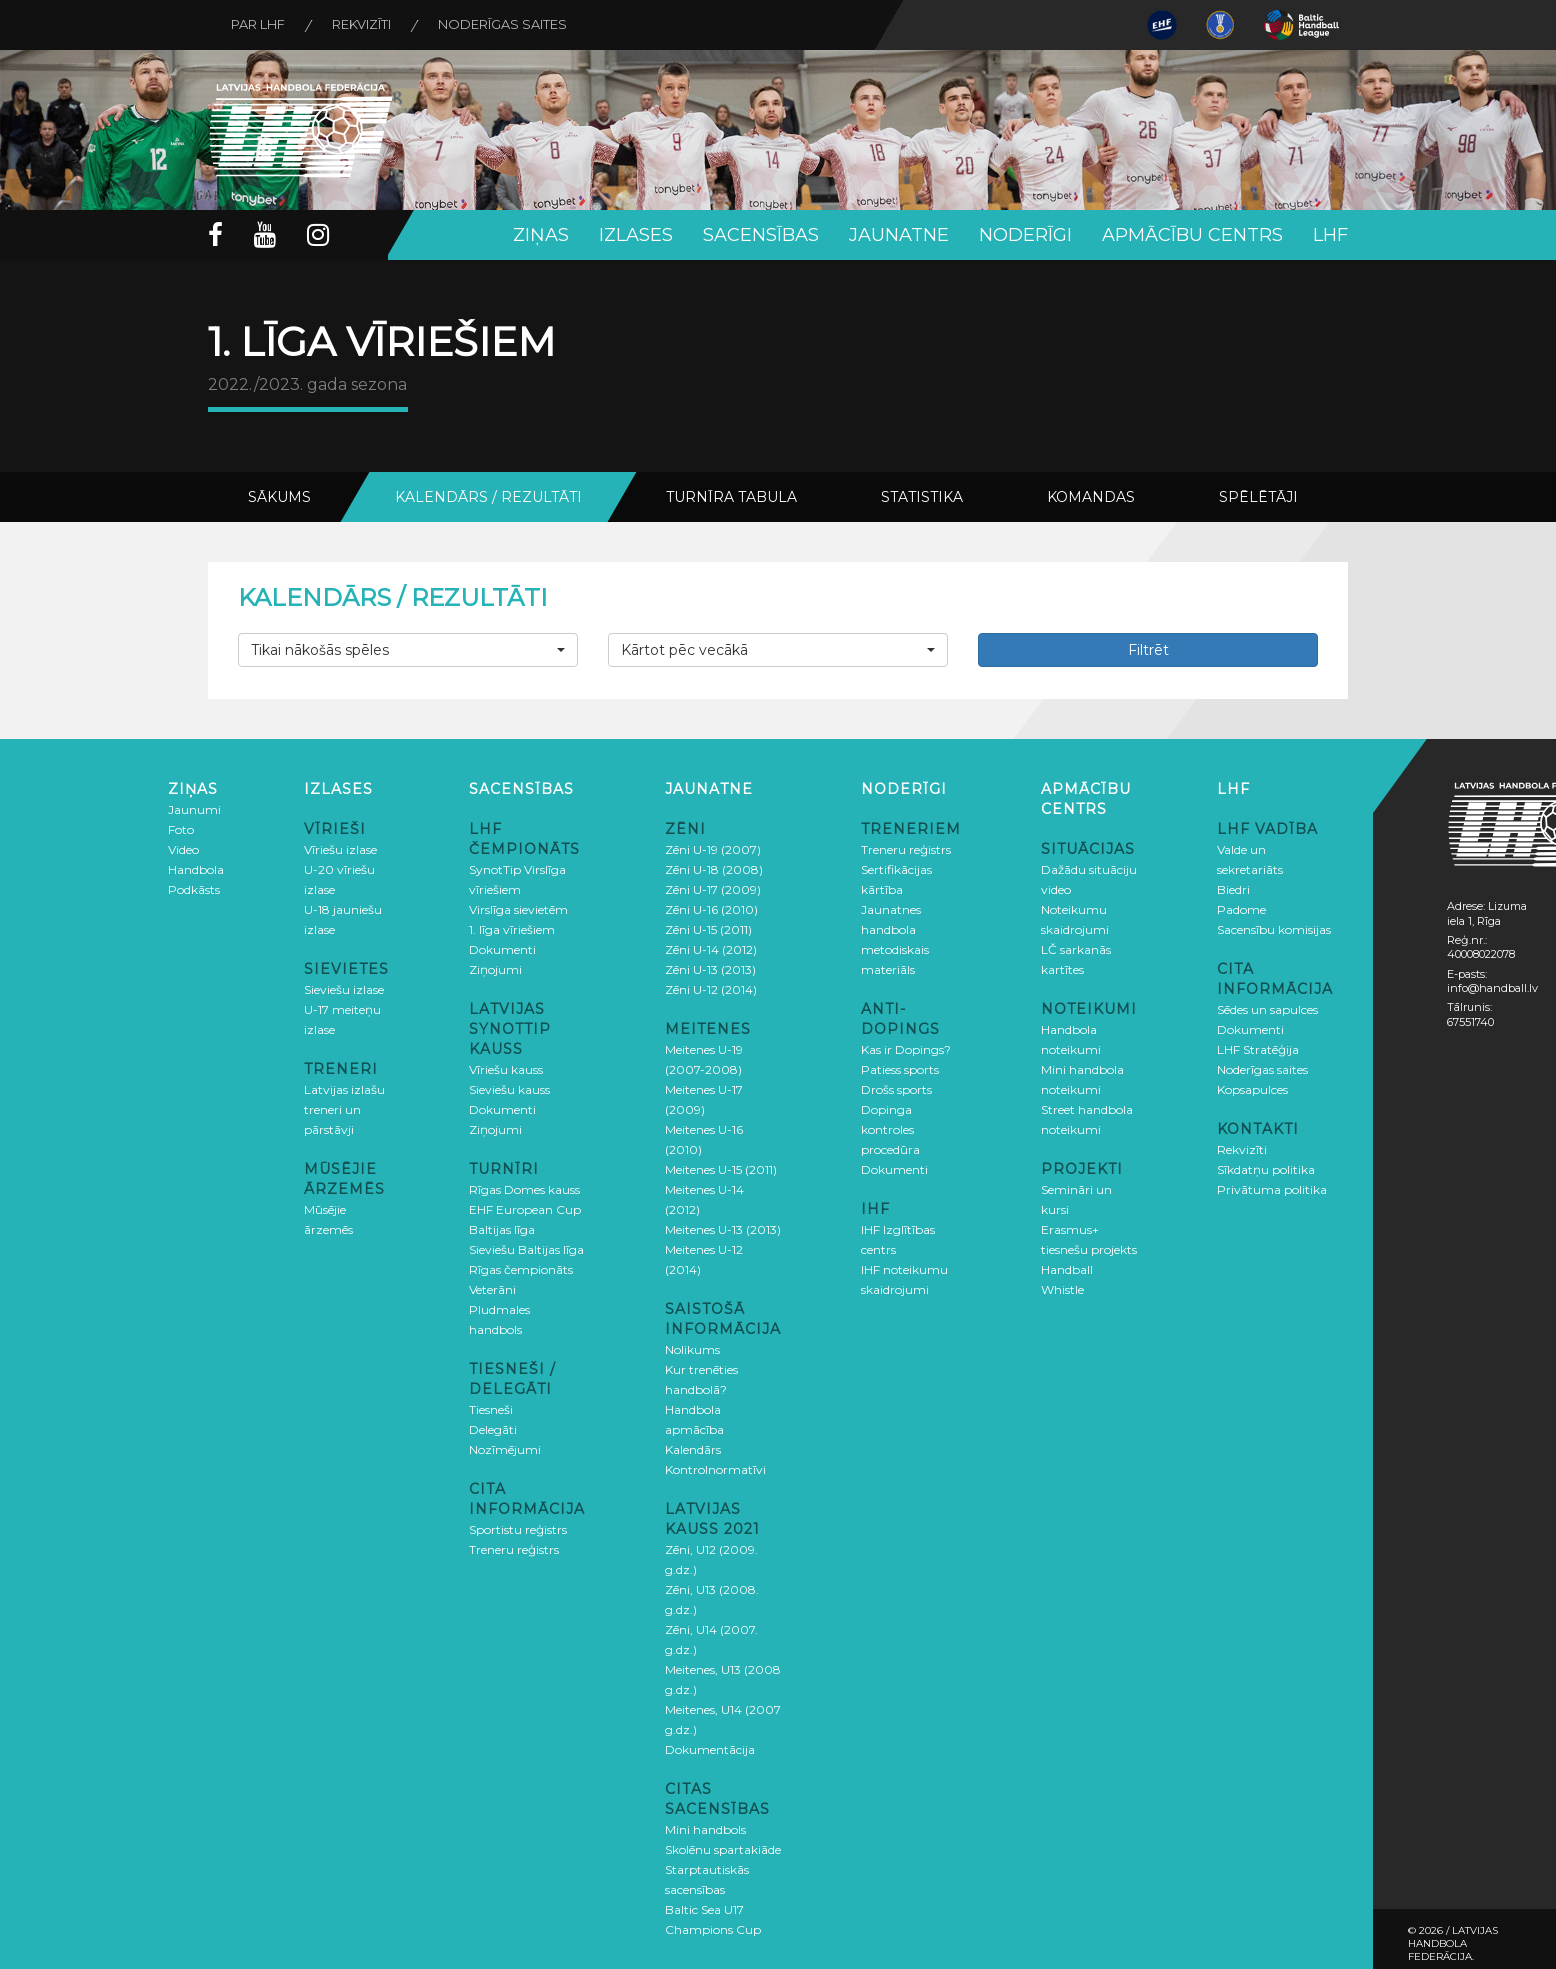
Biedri (1233, 889)
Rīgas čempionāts (521, 1269)
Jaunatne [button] (899, 235)
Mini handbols (705, 1829)
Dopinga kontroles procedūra (890, 1129)
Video (183, 849)
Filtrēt (1148, 650)
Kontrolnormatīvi (715, 1469)
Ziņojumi (495, 969)
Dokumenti (502, 949)
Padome (1241, 909)
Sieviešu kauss (509, 1089)
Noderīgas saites (510, 25)
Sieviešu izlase (344, 989)
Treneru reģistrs (514, 1549)
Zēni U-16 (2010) (711, 909)
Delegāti (493, 1429)
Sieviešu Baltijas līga (526, 1249)
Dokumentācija (710, 1749)
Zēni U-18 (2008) (714, 869)
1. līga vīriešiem (512, 929)
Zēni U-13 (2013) (710, 969)
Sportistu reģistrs (518, 1529)
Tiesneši (491, 1409)
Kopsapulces (1252, 1089)
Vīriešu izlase (340, 849)
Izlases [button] (636, 235)
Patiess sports (900, 1069)
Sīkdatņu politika (1266, 1169)
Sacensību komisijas (1274, 929)
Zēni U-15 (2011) (708, 929)
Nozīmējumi (505, 1449)
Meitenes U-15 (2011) (721, 1169)
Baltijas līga (502, 1229)
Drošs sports (896, 1089)
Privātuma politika (1272, 1189)
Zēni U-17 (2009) (713, 889)
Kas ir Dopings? (906, 1049)
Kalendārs (693, 1449)
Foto (181, 829)
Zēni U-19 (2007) (713, 849)
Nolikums (692, 1349)
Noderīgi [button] (1025, 235)
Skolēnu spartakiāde (723, 1849)
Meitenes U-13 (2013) (723, 1229)
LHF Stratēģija (1258, 1049)
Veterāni (492, 1289)
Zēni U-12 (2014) (711, 989)
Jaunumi (194, 809)
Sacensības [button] (761, 235)
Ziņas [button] (541, 235)
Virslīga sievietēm (518, 909)
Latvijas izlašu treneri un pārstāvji (344, 1109)
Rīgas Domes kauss (524, 1189)
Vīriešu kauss (506, 1069)
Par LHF (260, 25)
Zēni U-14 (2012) (711, 949)
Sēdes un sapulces (1267, 1009)
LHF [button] (1330, 235)
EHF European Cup (525, 1209)
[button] (408, 650)
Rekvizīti (366, 25)
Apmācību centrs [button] (1192, 235)
